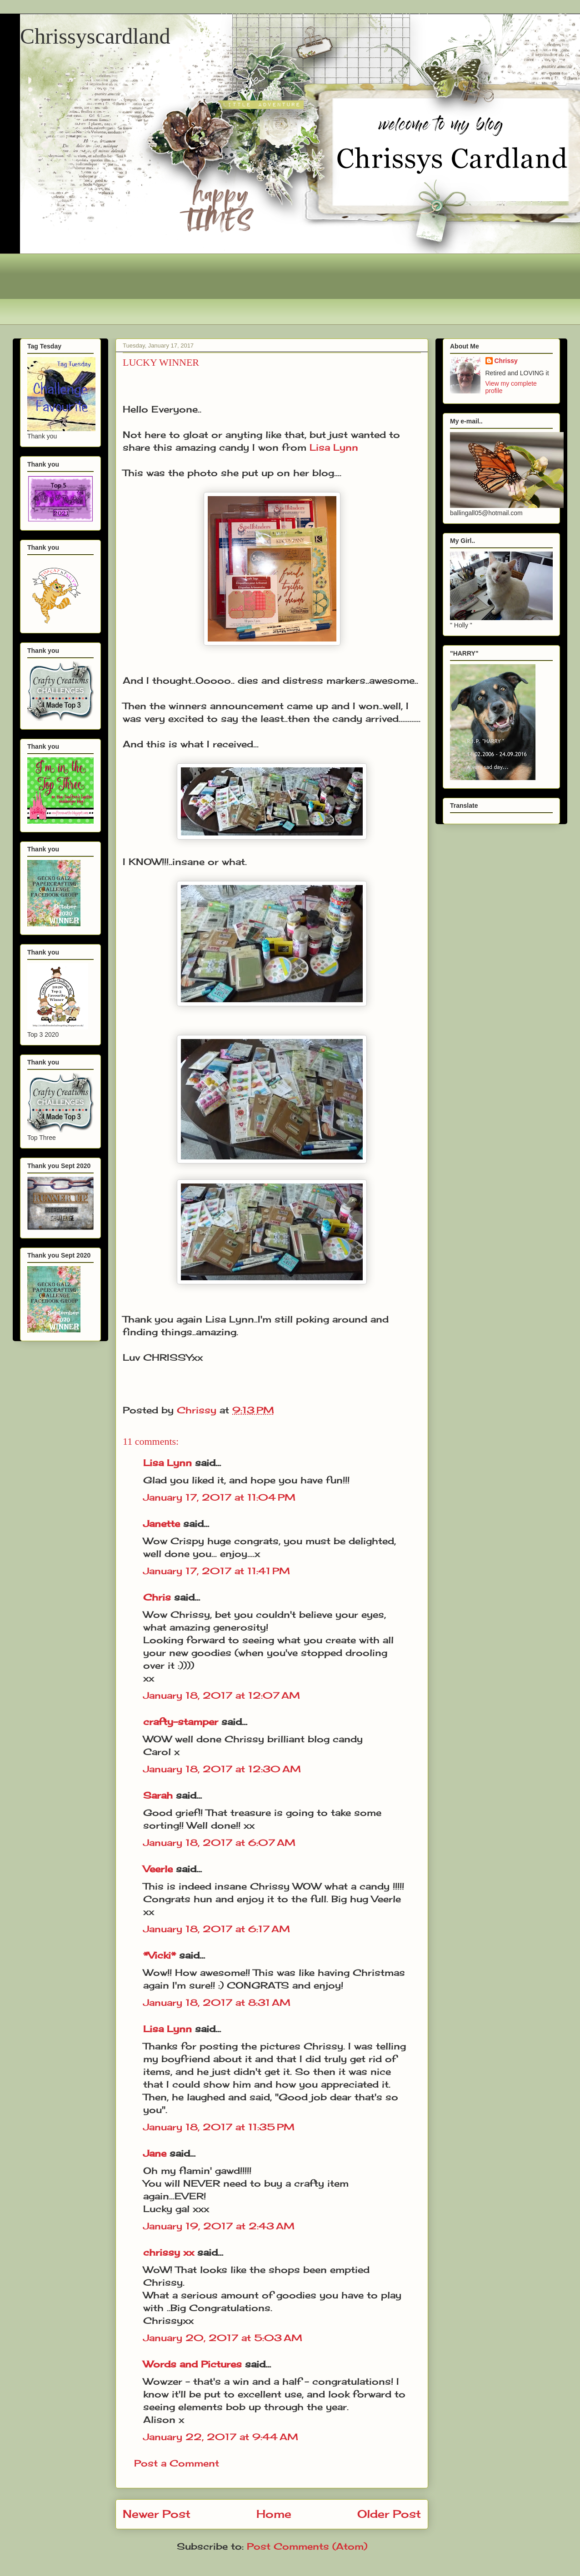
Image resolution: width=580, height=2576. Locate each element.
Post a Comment (176, 2463)
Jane (154, 2153)
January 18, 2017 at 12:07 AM (221, 1695)
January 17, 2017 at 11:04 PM (219, 1497)
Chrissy (506, 360)
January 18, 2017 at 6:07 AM (219, 1842)
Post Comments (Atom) (307, 2546)
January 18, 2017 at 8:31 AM (216, 2002)
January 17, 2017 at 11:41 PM (216, 1570)
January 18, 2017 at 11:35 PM (219, 2127)
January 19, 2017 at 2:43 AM (219, 2226)
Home (273, 2514)
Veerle (158, 1869)
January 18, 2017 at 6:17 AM (216, 1928)
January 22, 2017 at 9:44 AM (220, 2436)
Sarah (158, 1795)
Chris (157, 1597)
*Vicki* (159, 1955)
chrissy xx (168, 2252)
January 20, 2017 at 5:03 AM (222, 2337)
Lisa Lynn (334, 447)
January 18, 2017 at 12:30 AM (222, 1769)
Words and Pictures (192, 2364)
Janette (161, 1523)
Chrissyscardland (95, 36)
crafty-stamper (180, 1721)
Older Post (389, 2514)
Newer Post (156, 2514)
